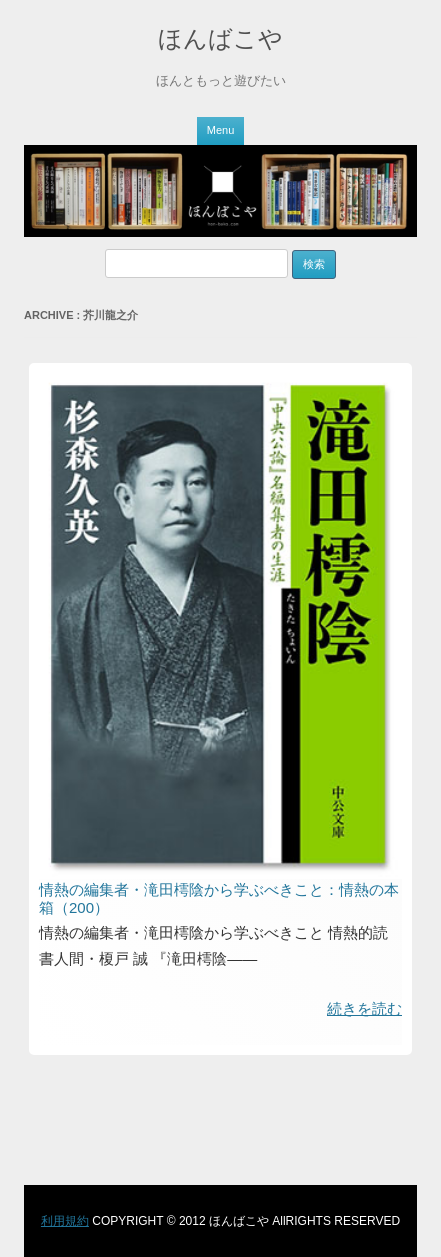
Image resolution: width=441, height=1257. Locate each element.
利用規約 (65, 1221)
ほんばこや (220, 38)
